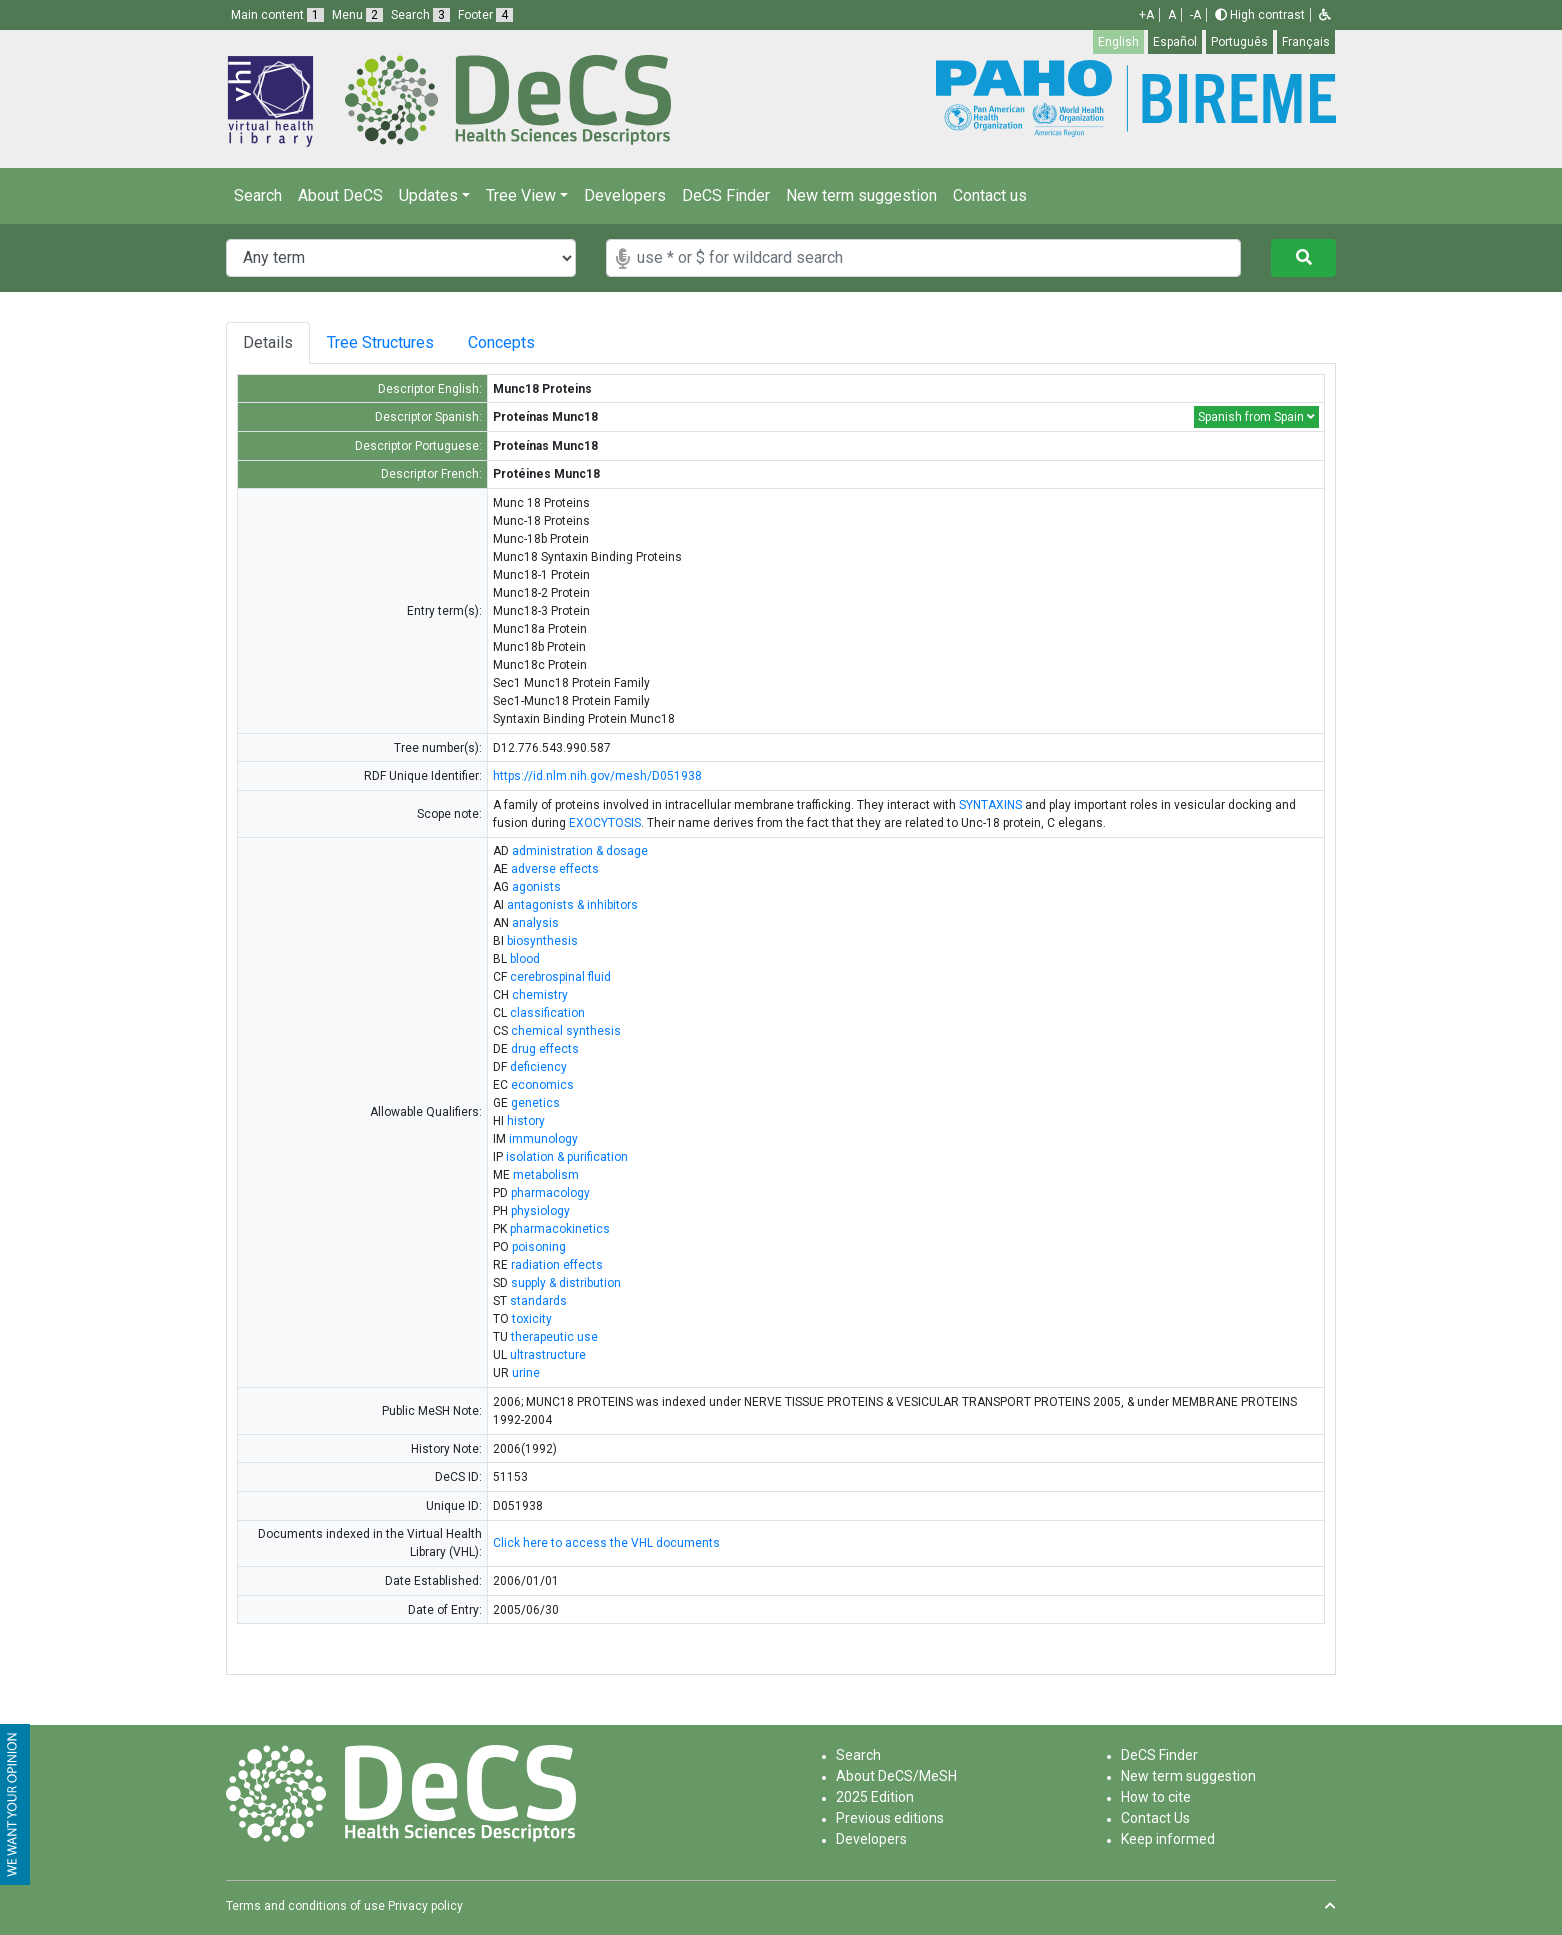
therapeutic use (554, 1337)
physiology (540, 1211)
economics (542, 1085)
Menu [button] (357, 15)
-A (1195, 15)
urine (526, 1373)
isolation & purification (567, 1157)
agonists (536, 887)
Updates (428, 195)
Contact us (990, 195)
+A (1146, 15)
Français (1306, 42)
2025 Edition (875, 1797)
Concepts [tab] (517, 342)
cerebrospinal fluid (560, 977)
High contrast (1260, 15)
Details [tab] (268, 342)
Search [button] (420, 15)
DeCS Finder (726, 195)
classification (547, 1013)
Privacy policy (425, 1906)
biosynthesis (542, 941)
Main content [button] (277, 15)
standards (538, 1301)
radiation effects (557, 1265)
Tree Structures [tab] (383, 342)
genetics (535, 1103)
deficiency (538, 1067)
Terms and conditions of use (305, 1906)
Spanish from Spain (1256, 417)
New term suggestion (861, 195)
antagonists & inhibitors (572, 905)
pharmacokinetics (560, 1229)
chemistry (540, 995)
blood (525, 959)
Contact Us (1155, 1818)
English (1118, 42)
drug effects (545, 1049)
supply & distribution (566, 1283)
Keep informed (1168, 1839)
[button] (1325, 15)
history (526, 1121)
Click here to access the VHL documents (606, 1543)
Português (1239, 42)
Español (1175, 42)
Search (258, 195)
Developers (625, 195)
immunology (543, 1139)
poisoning (539, 1247)
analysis (535, 923)
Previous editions (890, 1818)
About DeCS (340, 195)
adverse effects (555, 869)
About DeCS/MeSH (896, 1776)
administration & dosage (580, 851)
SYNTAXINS (990, 805)
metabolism (546, 1175)
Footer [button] (485, 15)
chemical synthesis (566, 1031)
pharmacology (550, 1193)
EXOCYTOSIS (605, 823)
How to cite (1156, 1797)
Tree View (521, 195)
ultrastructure (548, 1355)
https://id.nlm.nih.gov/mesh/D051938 (597, 776)
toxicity (532, 1319)
